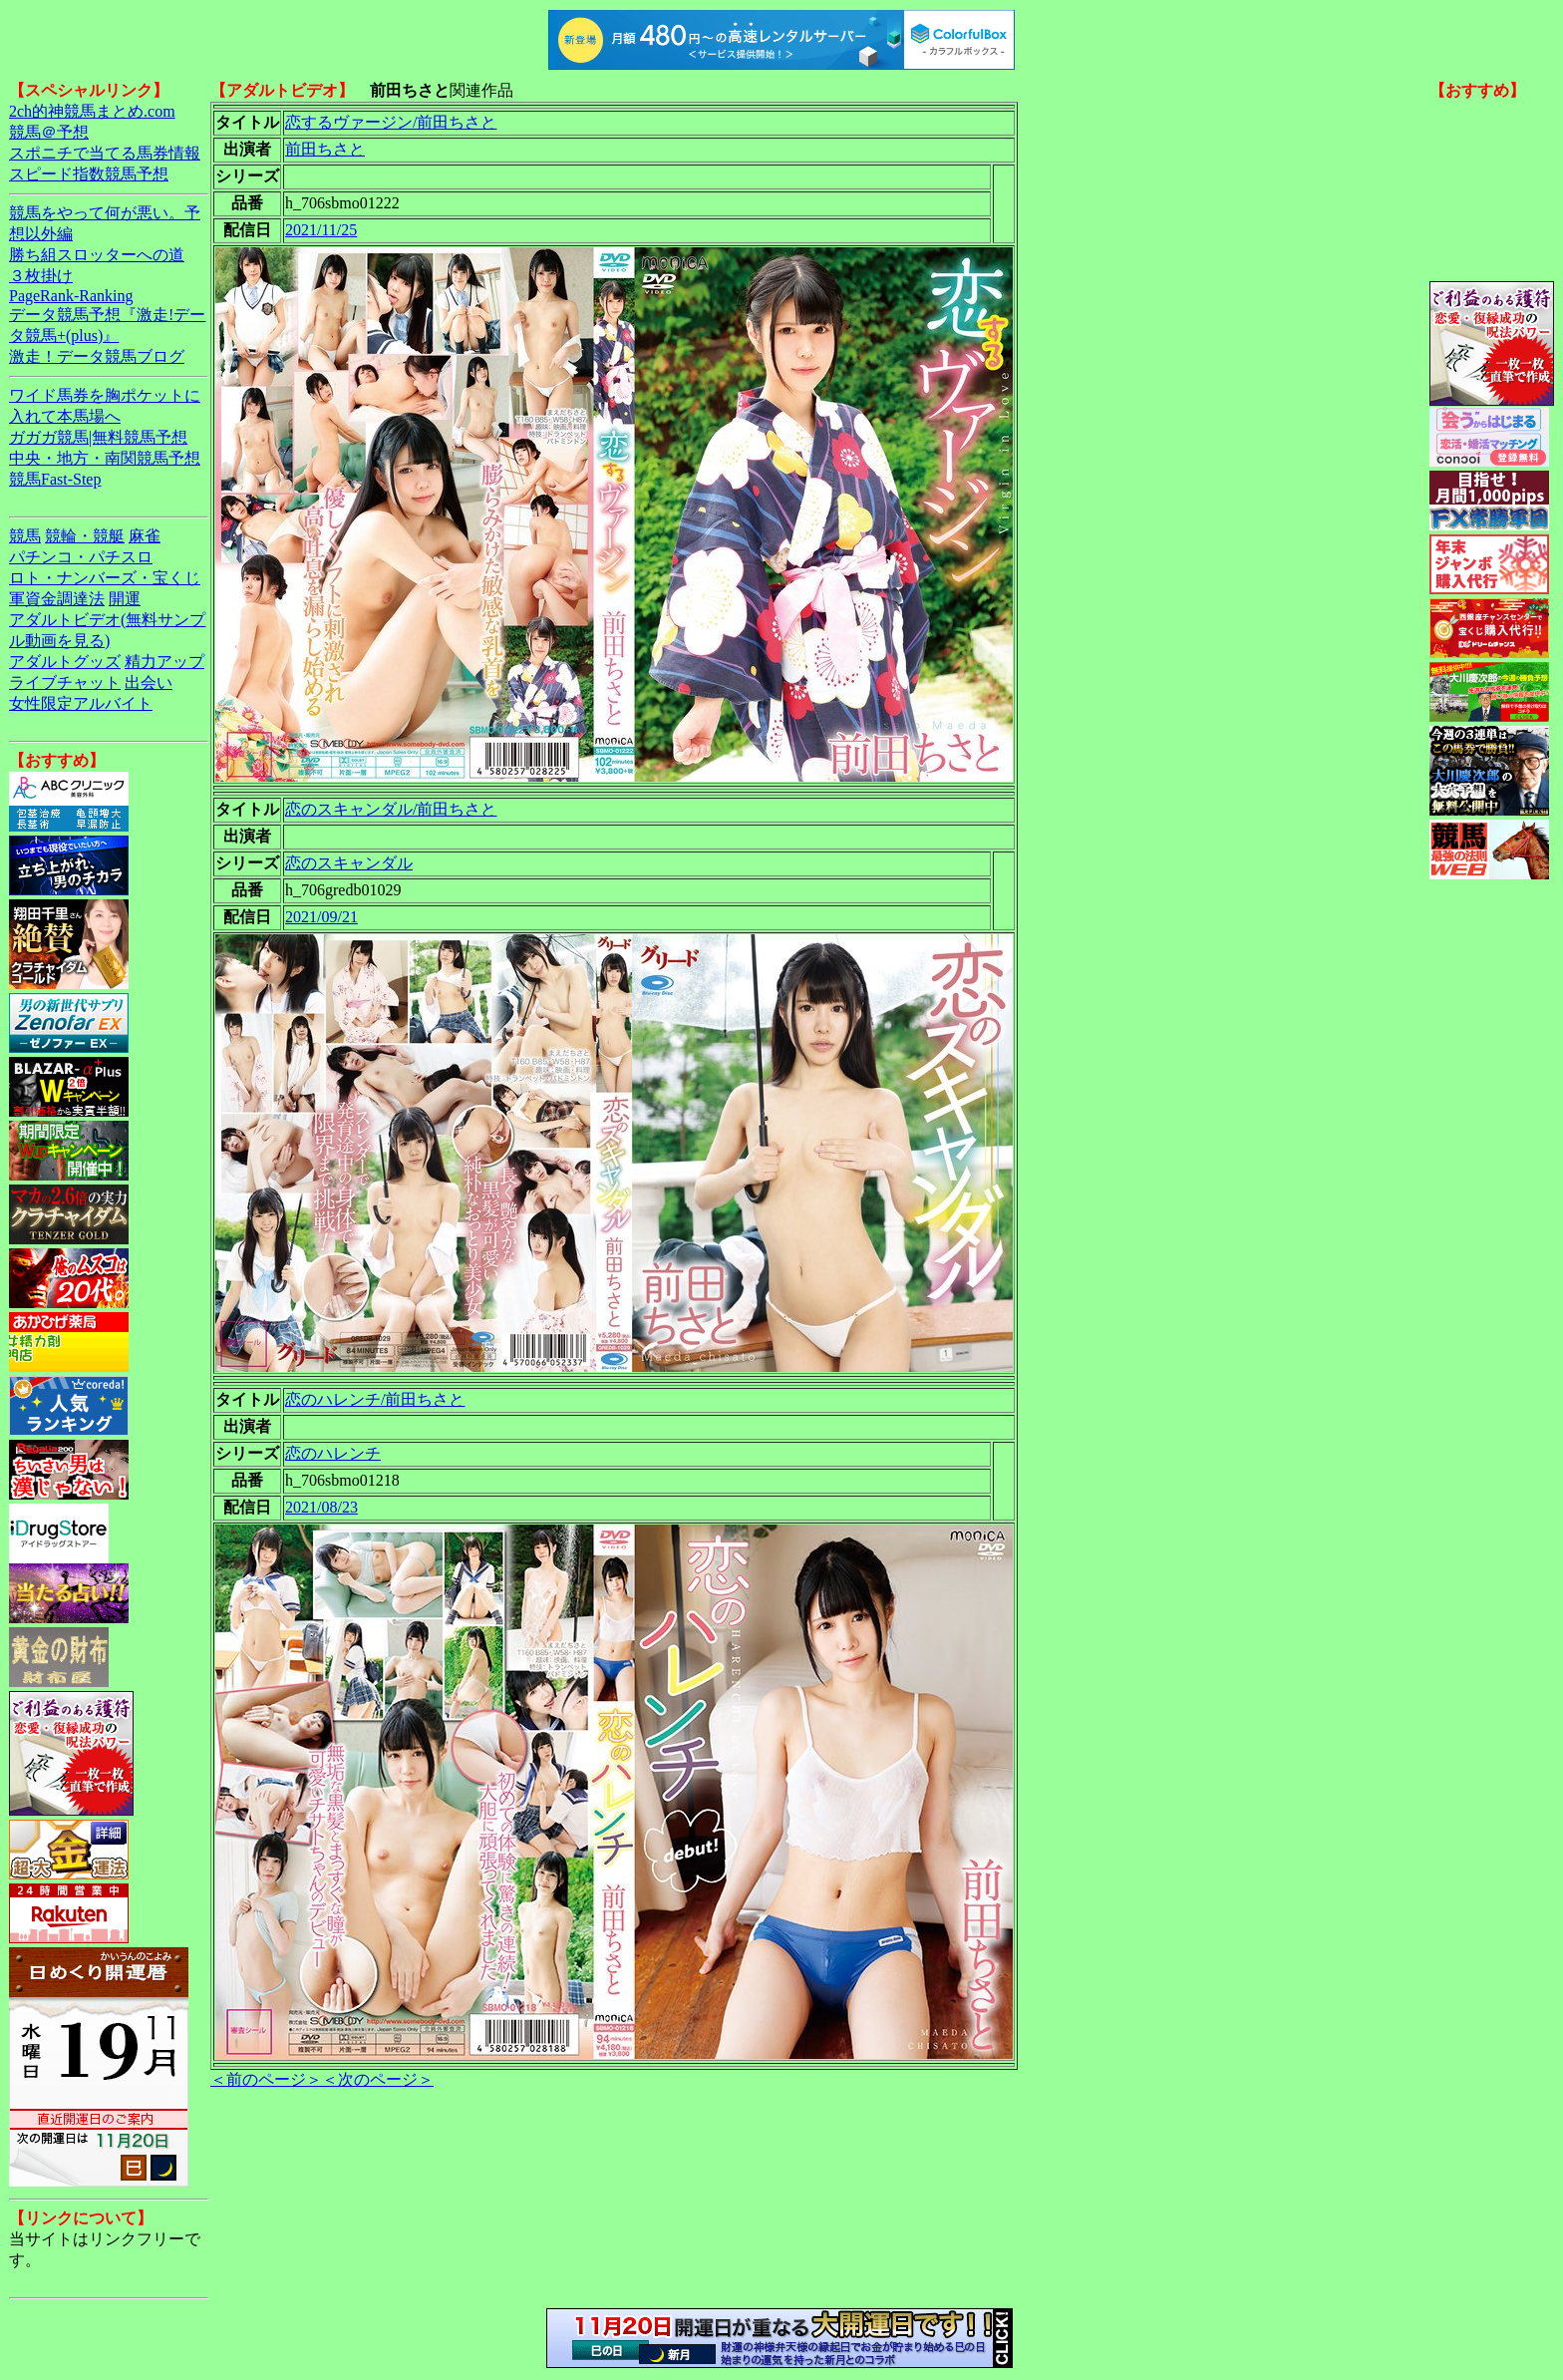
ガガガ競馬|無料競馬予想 (98, 437)
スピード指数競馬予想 (88, 174)
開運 (125, 598)
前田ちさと (325, 149)
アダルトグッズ (65, 661)
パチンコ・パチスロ (81, 556)
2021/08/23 (321, 1507)
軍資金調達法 (57, 598)
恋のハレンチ (333, 1453)
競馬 (25, 535)
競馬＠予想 (49, 132)
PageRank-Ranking (71, 295)
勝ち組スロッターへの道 (96, 254)
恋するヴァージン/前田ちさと (390, 122)
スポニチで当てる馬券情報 (104, 153)
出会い (148, 682)
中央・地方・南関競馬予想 (104, 458)
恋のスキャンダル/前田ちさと (390, 809)
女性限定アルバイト (81, 703)
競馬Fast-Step (55, 479)
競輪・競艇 (85, 535)
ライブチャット (65, 682)
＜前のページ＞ (266, 2079)
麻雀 (144, 535)
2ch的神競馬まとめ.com (92, 111)
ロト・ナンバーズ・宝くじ (104, 577)
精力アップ (164, 661)
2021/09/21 (321, 916)
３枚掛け (41, 275)
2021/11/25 (321, 229)
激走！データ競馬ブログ (96, 356)
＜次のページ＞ (378, 2079)
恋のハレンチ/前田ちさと (375, 1399)
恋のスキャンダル (349, 862)
